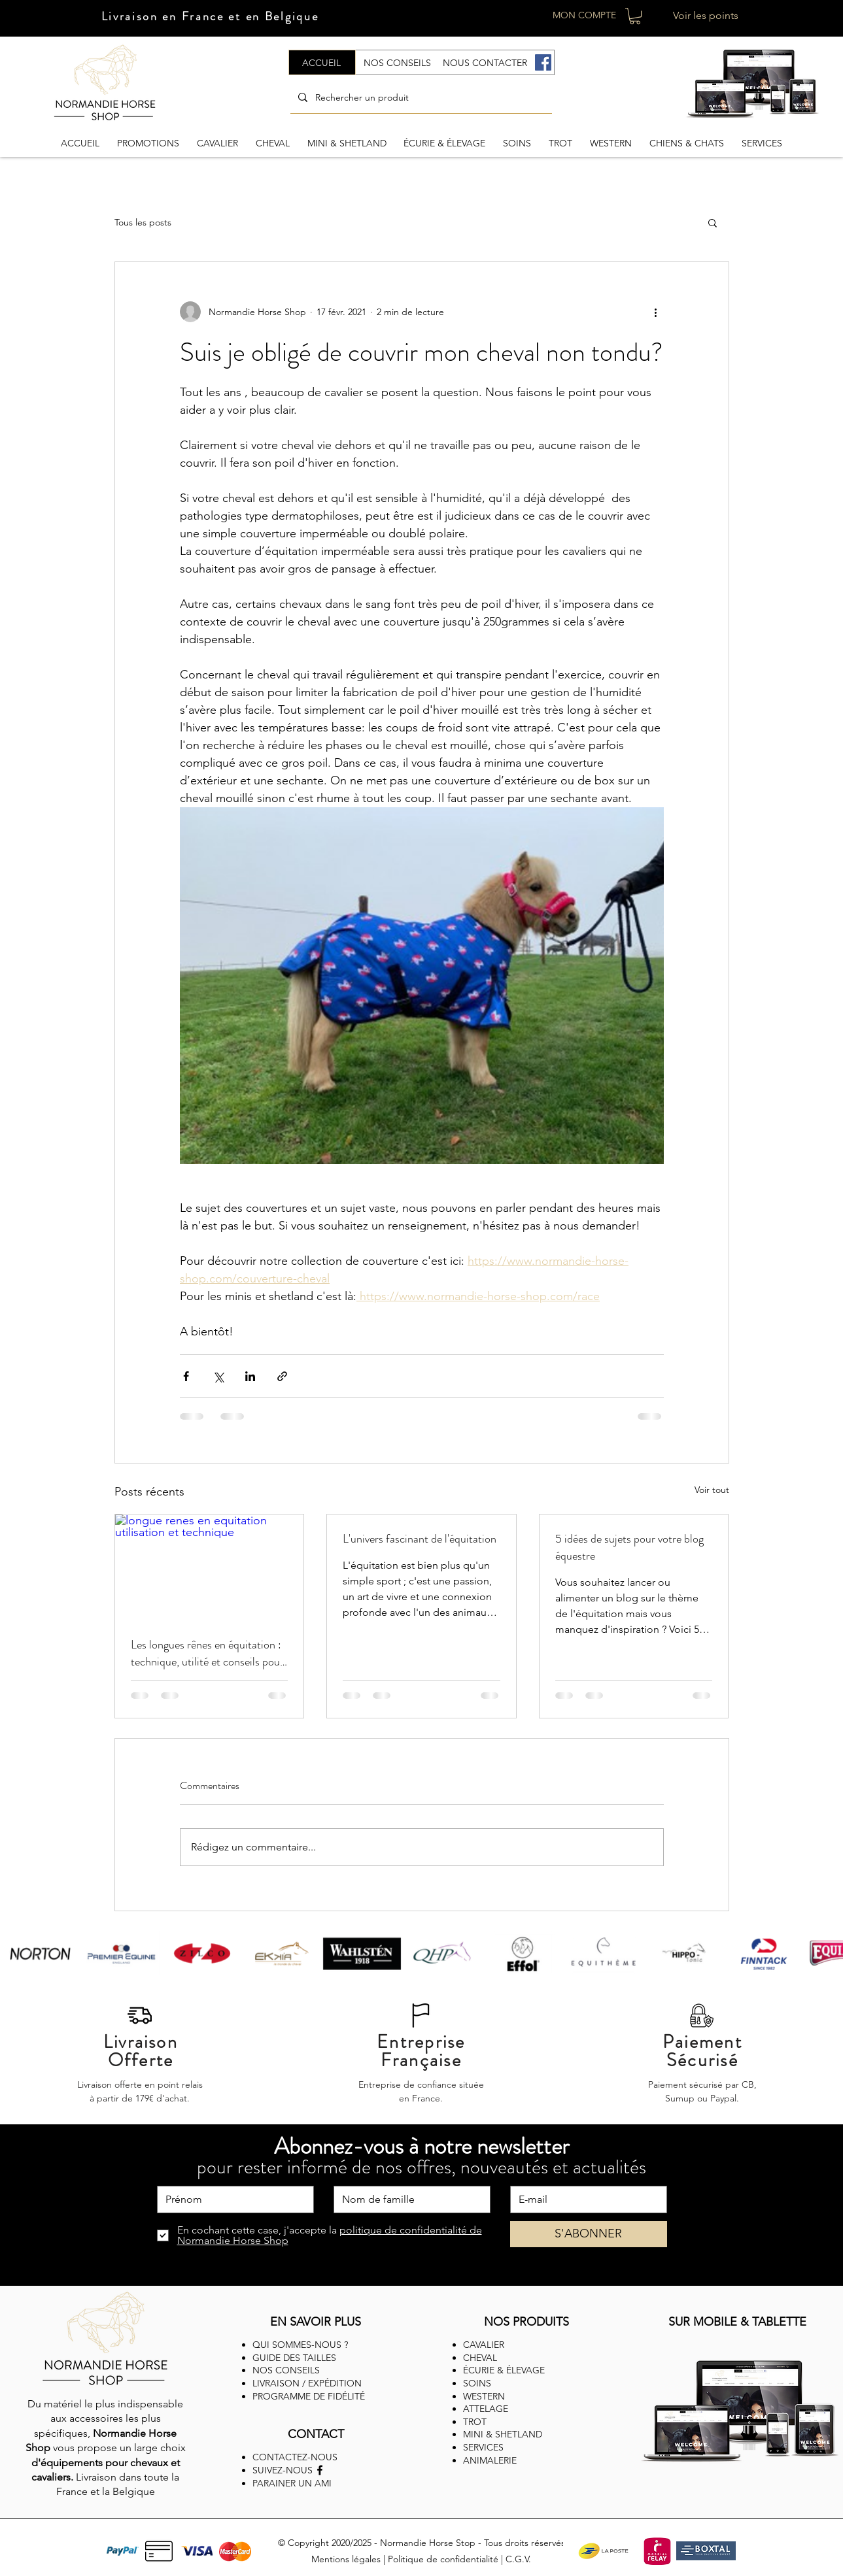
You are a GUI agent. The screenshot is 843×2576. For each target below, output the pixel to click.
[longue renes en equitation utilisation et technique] (209, 1567)
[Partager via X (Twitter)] (218, 1376)
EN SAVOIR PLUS (315, 2322)
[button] (635, 16)
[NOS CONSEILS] (398, 62)
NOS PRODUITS (526, 2322)
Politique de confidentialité (443, 2559)
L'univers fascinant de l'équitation (419, 1538)
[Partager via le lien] (282, 1376)
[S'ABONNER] (588, 2234)
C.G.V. (518, 2559)
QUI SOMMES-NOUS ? (300, 2344)
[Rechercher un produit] (420, 97)
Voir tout (712, 1490)
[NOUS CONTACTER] (485, 62)
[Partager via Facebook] (186, 1376)
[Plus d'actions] (656, 312)
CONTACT (316, 2434)
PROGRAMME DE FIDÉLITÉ (308, 2396)
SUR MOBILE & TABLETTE (737, 2322)
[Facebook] (543, 62)
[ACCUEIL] (322, 62)
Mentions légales (346, 2559)
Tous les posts (142, 222)
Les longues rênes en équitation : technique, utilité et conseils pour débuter (207, 1653)
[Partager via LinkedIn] (250, 1376)
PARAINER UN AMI (292, 2483)
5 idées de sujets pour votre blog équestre (629, 1547)
